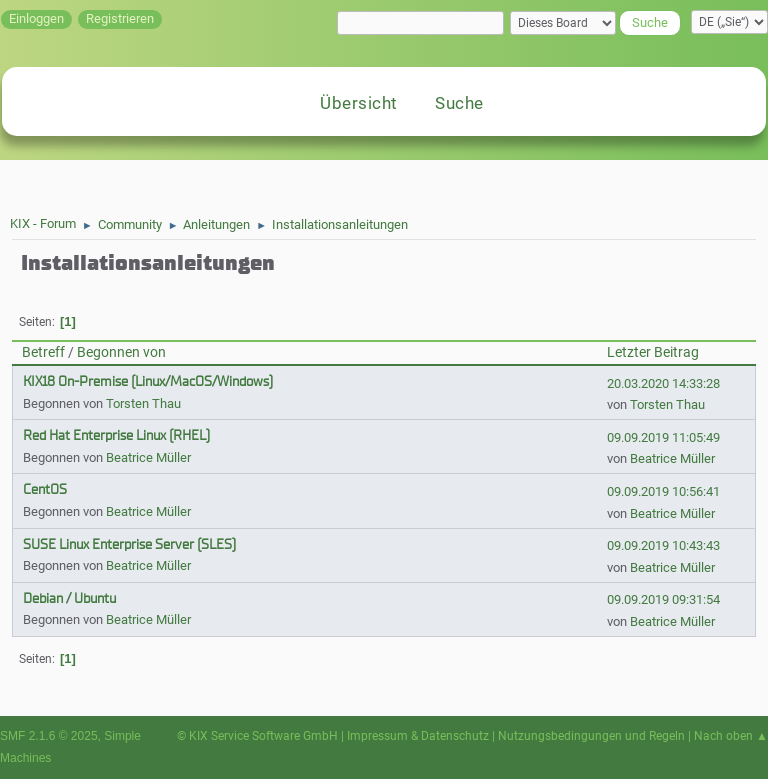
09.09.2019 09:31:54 (663, 599)
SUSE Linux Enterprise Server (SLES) (129, 544)
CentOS (45, 489)
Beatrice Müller (148, 457)
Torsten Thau (143, 403)
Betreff (43, 352)
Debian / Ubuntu (69, 598)
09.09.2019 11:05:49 (663, 437)
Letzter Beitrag (653, 352)
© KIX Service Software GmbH (257, 736)
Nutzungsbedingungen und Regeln (591, 736)
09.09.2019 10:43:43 (663, 545)
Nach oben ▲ (731, 736)
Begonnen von (121, 352)
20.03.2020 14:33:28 (663, 383)
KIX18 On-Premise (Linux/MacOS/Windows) (148, 381)
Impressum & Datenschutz (418, 736)
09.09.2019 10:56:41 (663, 491)
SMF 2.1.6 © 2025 (49, 736)
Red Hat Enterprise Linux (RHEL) (116, 435)
